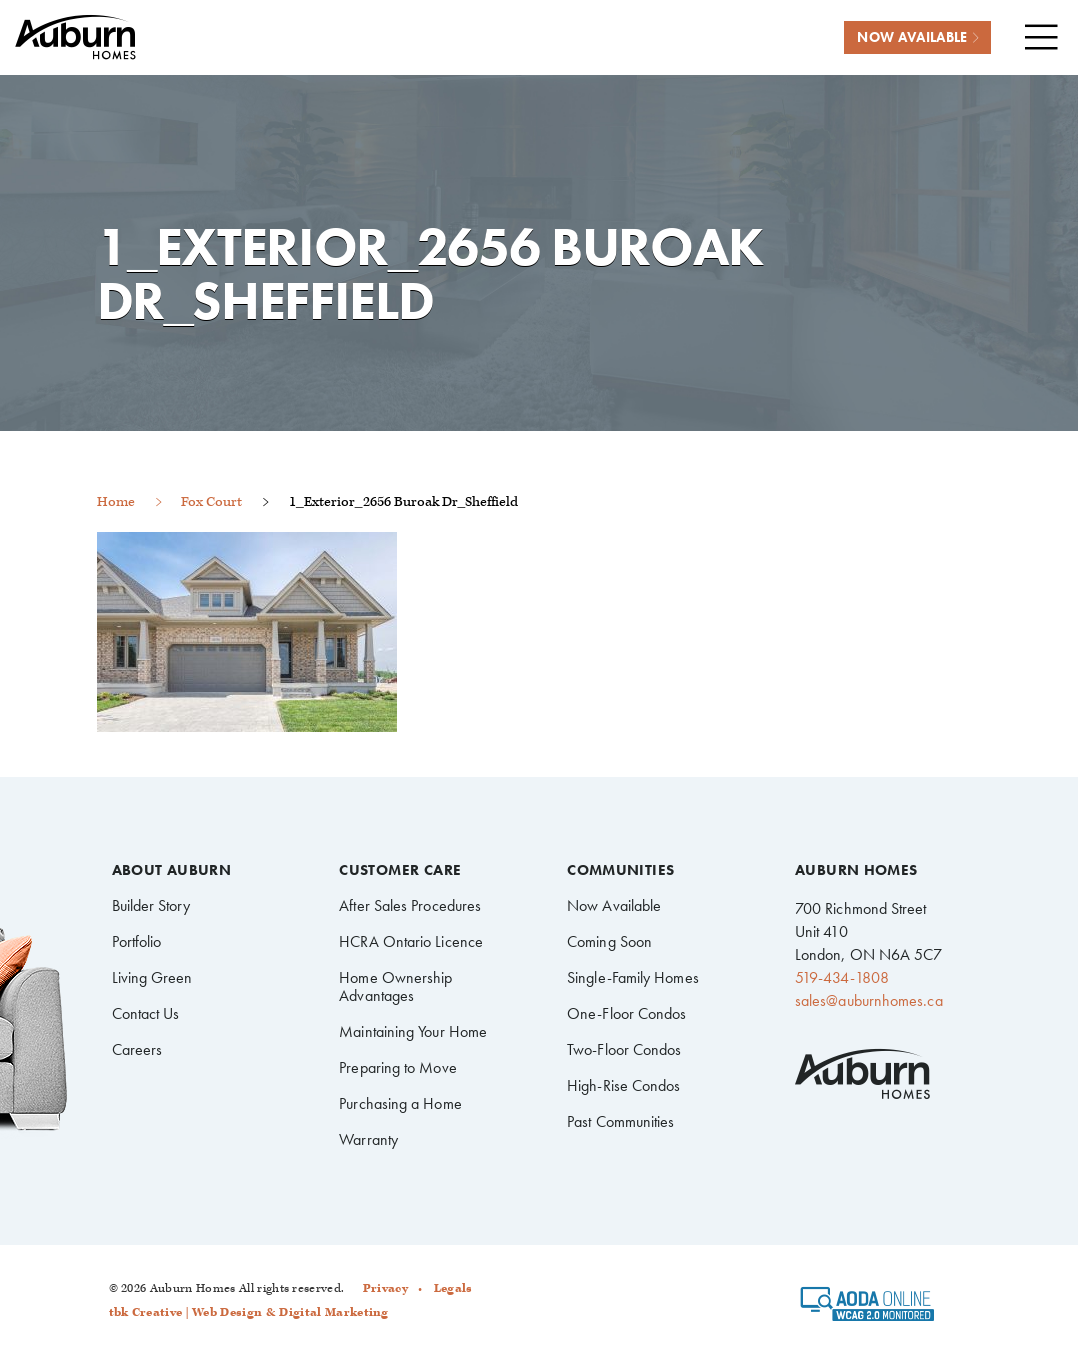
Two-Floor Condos (624, 1049)
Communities (620, 870)
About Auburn (172, 870)
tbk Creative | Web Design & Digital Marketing (249, 1312)
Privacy (385, 1288)
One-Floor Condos (626, 1013)
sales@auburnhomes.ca (869, 1000)
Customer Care (400, 870)
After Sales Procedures (410, 905)
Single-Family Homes (633, 977)
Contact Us (146, 1013)
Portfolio (137, 941)
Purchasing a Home (400, 1103)
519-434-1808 (842, 977)
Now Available (614, 905)
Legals (453, 1288)
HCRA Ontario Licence (411, 941)
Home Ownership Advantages (395, 986)
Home (116, 501)
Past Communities (620, 1121)
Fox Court (211, 501)
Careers (137, 1049)
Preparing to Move (397, 1067)
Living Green (152, 977)
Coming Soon (609, 941)
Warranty (368, 1139)
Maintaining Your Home (413, 1031)
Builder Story (151, 905)
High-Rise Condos (623, 1085)
